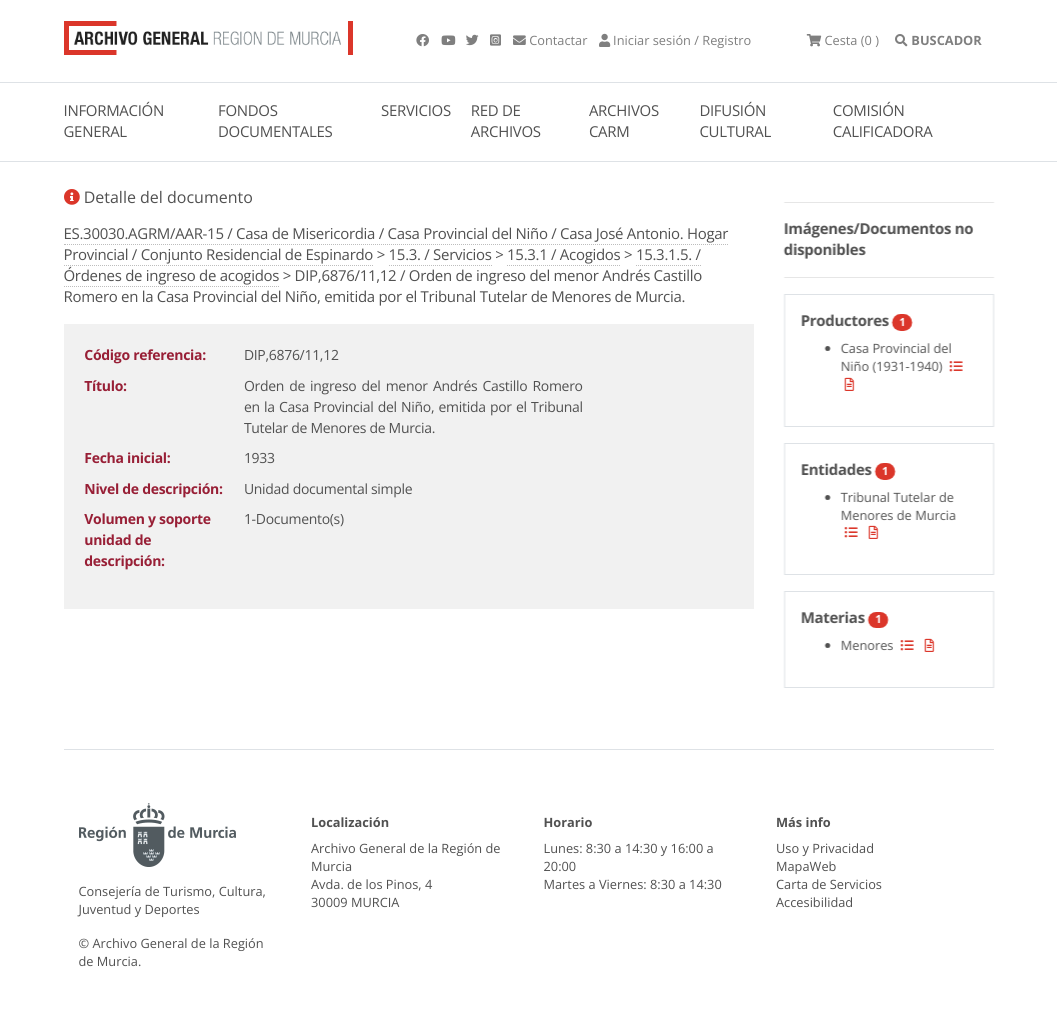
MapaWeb (806, 866)
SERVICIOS (416, 111)
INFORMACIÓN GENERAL (114, 121)
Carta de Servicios (829, 884)
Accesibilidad (814, 902)
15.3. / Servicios (440, 255)
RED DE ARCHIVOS (506, 121)
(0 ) (843, 40)
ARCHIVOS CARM (624, 121)
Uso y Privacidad (825, 848)
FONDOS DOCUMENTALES (275, 121)
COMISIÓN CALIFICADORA (883, 121)
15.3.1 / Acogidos (563, 255)
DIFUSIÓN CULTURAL (735, 121)
